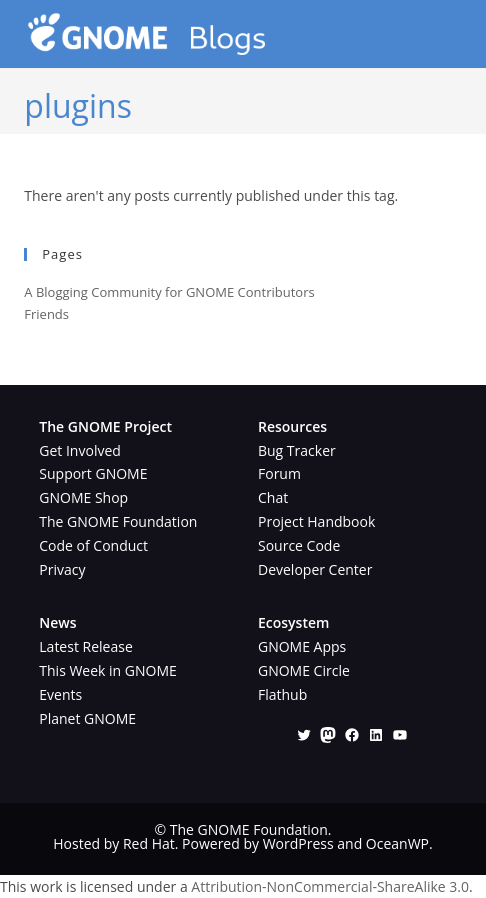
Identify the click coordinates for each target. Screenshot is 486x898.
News (57, 622)
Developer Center (315, 569)
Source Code (299, 545)
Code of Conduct (93, 545)
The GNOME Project (105, 426)
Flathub (282, 694)
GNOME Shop (83, 497)
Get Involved (80, 450)
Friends (46, 314)
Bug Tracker (297, 450)
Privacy (62, 569)
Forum (279, 473)
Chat (273, 497)
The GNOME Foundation (118, 521)
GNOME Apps (302, 646)
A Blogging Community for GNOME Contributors (169, 292)
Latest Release (85, 646)
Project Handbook (316, 521)
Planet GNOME (87, 718)
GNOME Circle (304, 670)
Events (60, 694)
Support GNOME (93, 473)
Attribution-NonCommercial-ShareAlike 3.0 (330, 886)
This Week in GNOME (108, 670)
